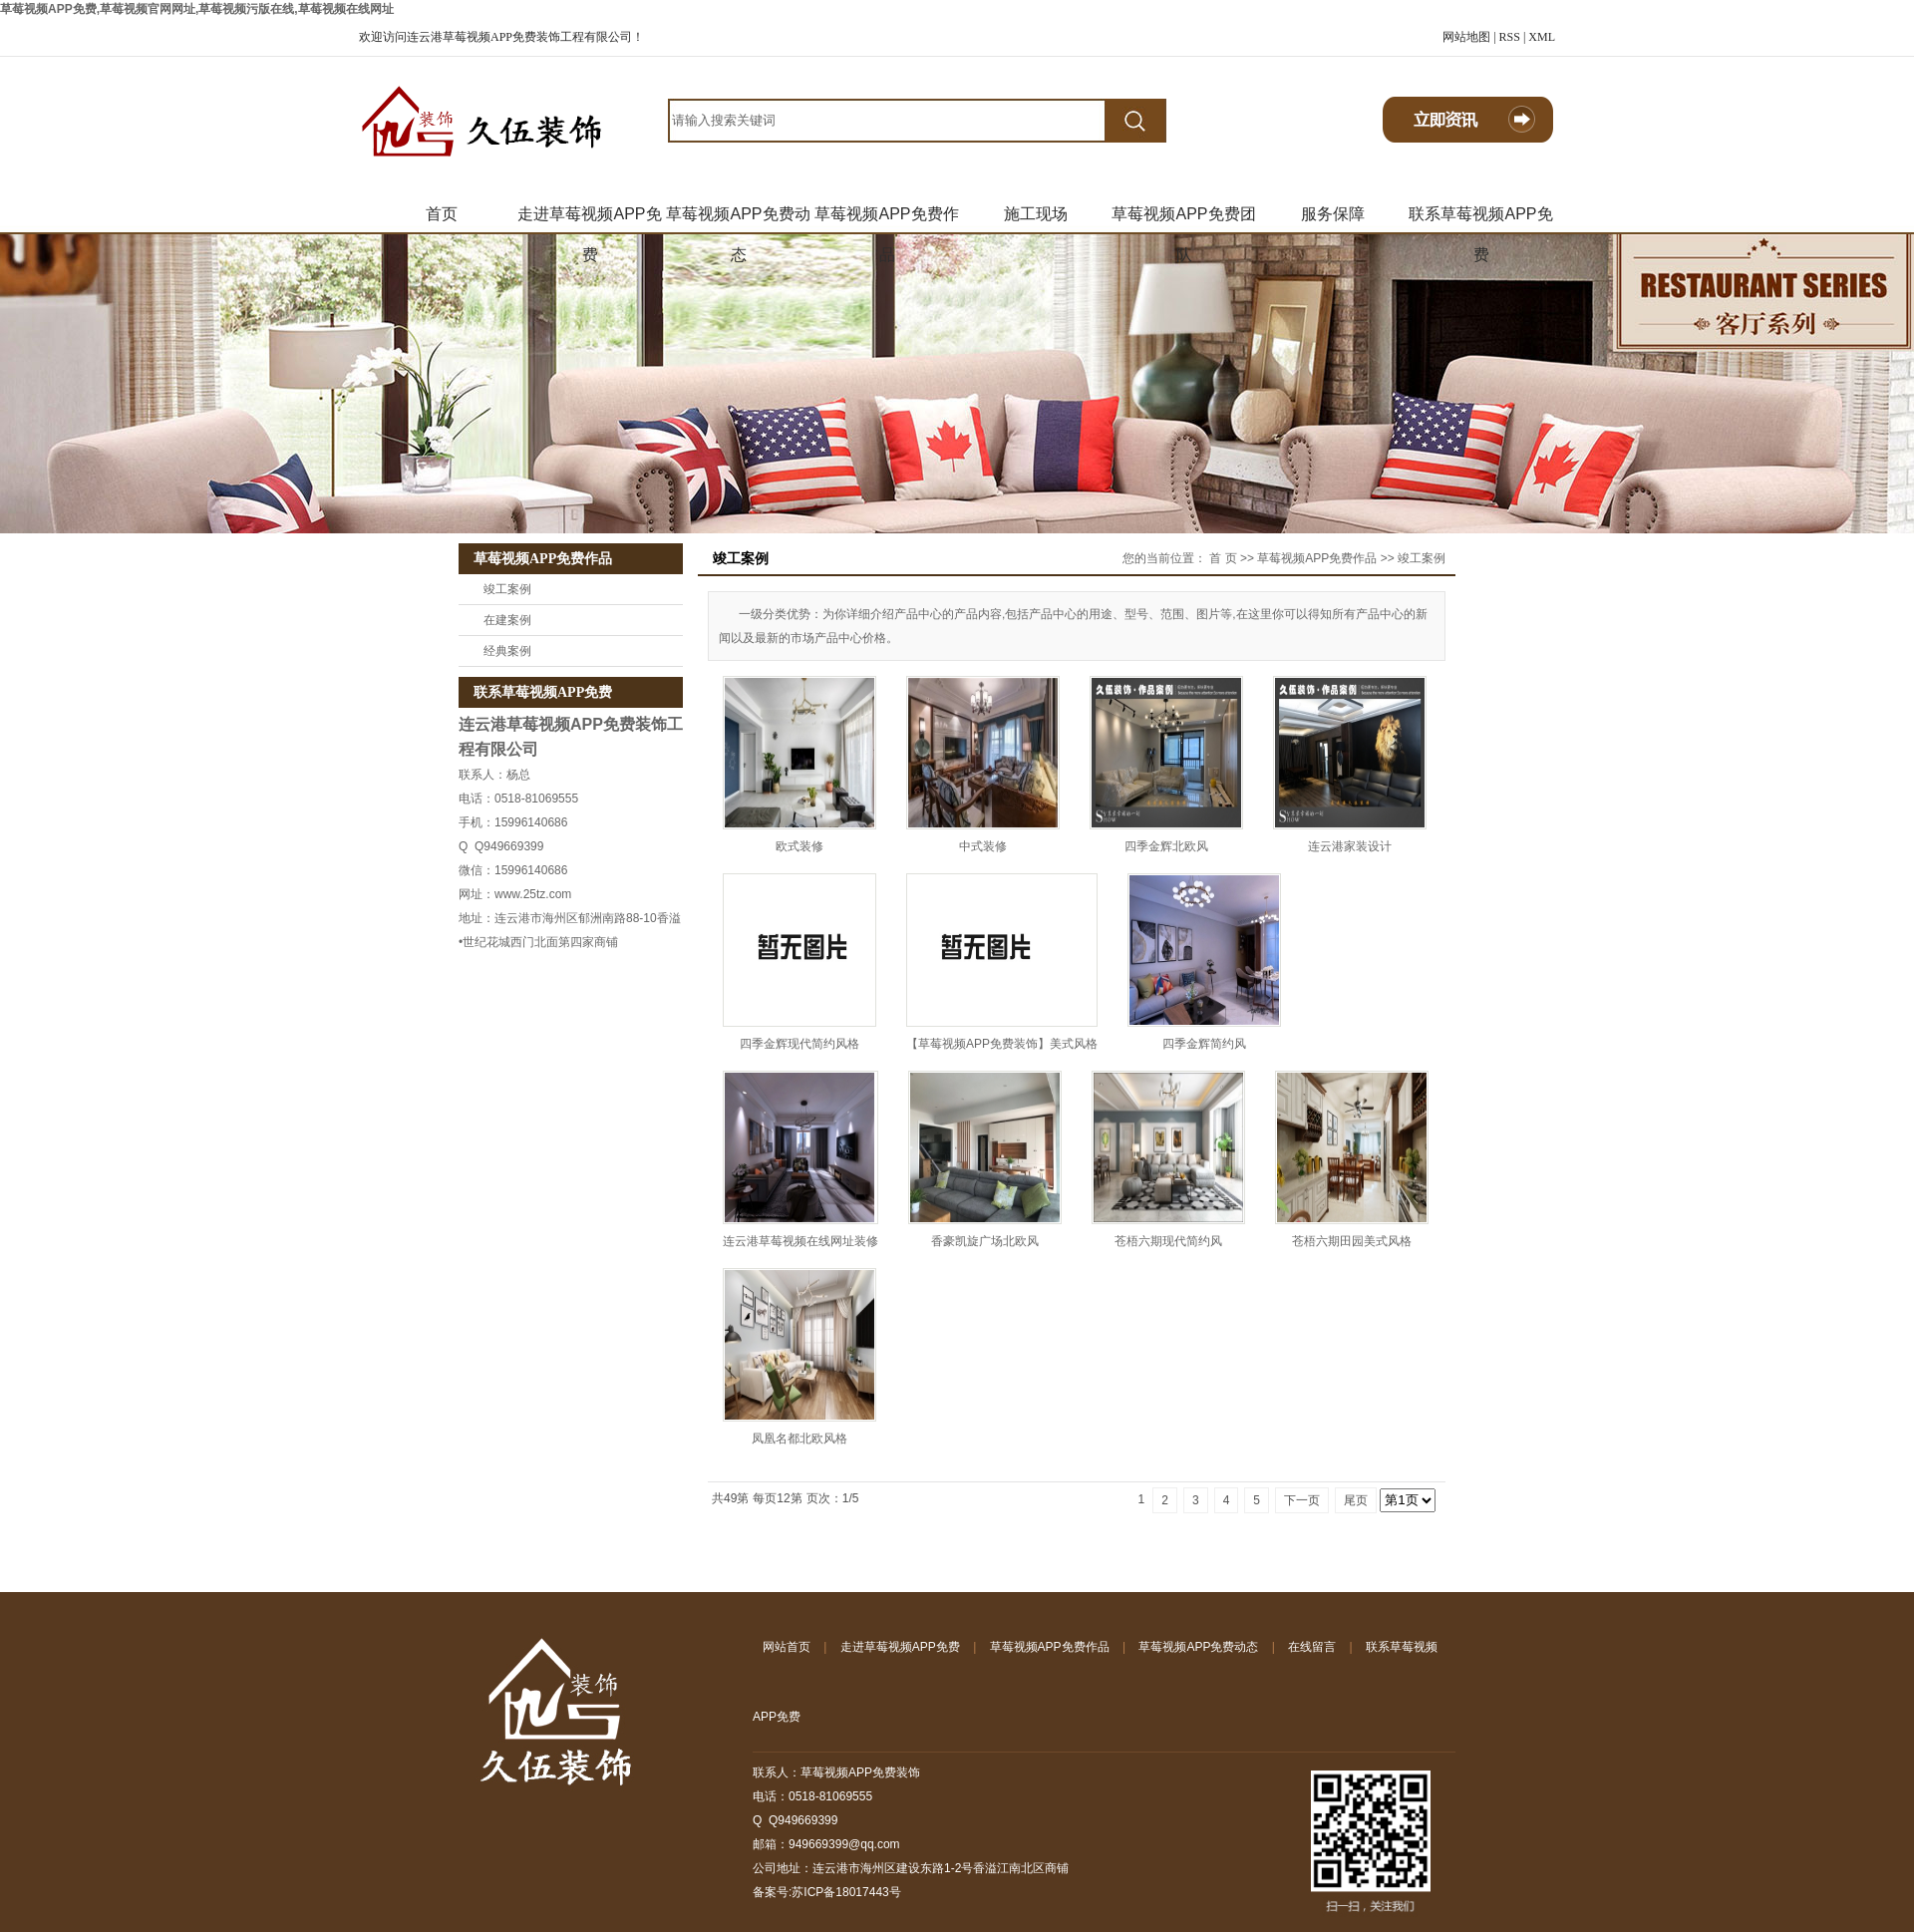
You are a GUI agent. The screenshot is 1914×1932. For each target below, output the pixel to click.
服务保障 (1333, 213)
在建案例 (507, 620)
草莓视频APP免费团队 (1183, 219)
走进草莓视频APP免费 (589, 219)
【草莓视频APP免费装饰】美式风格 (1002, 1044)
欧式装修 (799, 846)
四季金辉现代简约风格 (799, 1044)
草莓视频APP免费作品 (886, 219)
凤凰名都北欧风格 (799, 1439)
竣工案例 (507, 589)
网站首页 (786, 1647)
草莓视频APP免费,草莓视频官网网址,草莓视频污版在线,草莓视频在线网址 (197, 9)
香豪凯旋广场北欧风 (985, 1241)
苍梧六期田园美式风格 (1352, 1241)
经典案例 (507, 651)
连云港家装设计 (1350, 846)
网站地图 (1466, 37)
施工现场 (1036, 213)
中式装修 (983, 846)
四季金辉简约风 (1204, 1044)
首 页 (1222, 558)
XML (1541, 37)
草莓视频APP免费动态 (737, 219)
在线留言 (1312, 1647)
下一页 (1302, 1500)
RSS (1509, 37)
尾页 (1356, 1500)
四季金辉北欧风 (1166, 846)
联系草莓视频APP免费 (1480, 219)
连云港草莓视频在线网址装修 (800, 1241)
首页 (442, 213)
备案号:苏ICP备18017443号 (827, 1892)
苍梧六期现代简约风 (1168, 1241)
